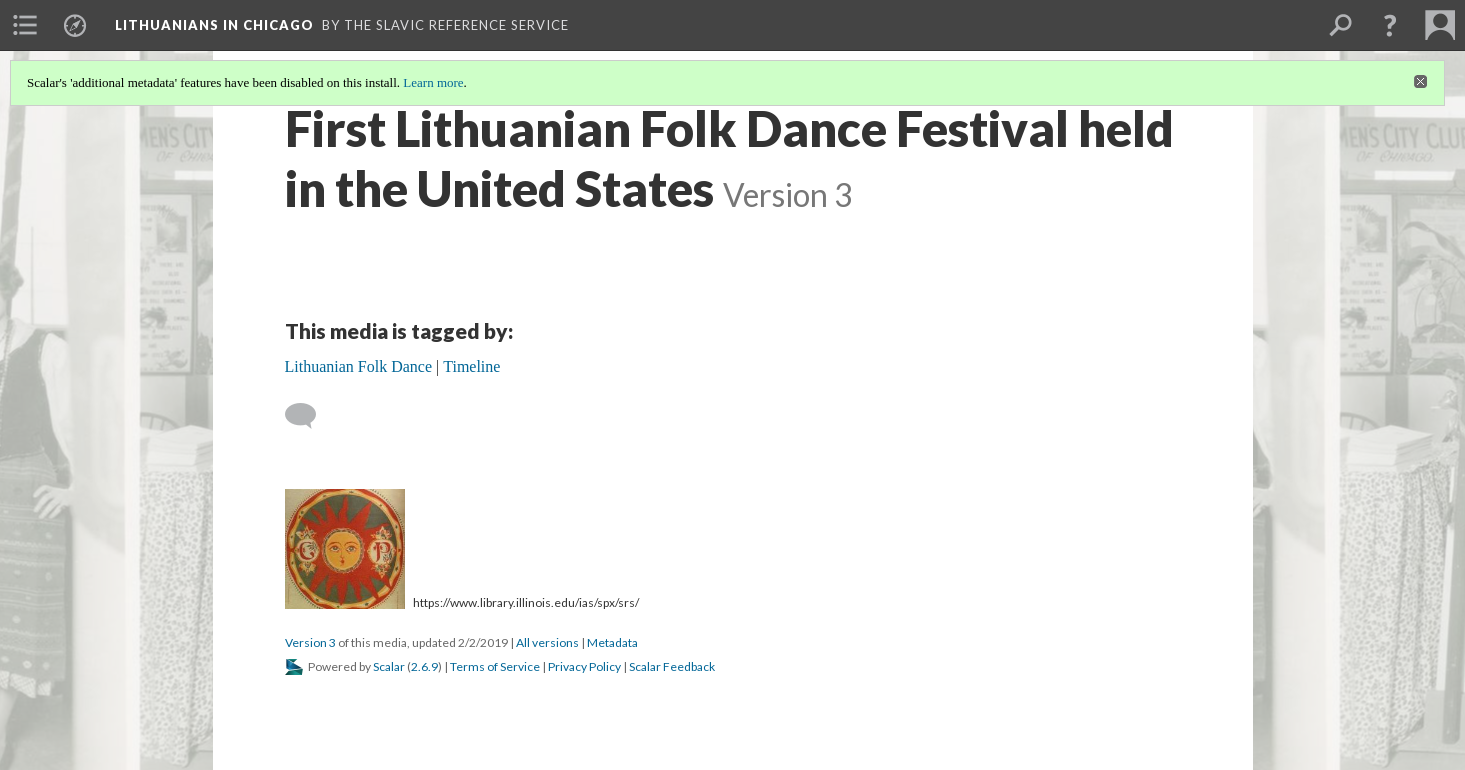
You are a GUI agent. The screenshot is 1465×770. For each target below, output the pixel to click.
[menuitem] (25, 25)
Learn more (433, 82)
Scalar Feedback (672, 666)
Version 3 (310, 642)
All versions (547, 642)
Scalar (389, 666)
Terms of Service (495, 666)
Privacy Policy (584, 666)
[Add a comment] (309, 416)
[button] (1390, 25)
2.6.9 (424, 666)
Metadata (612, 642)
